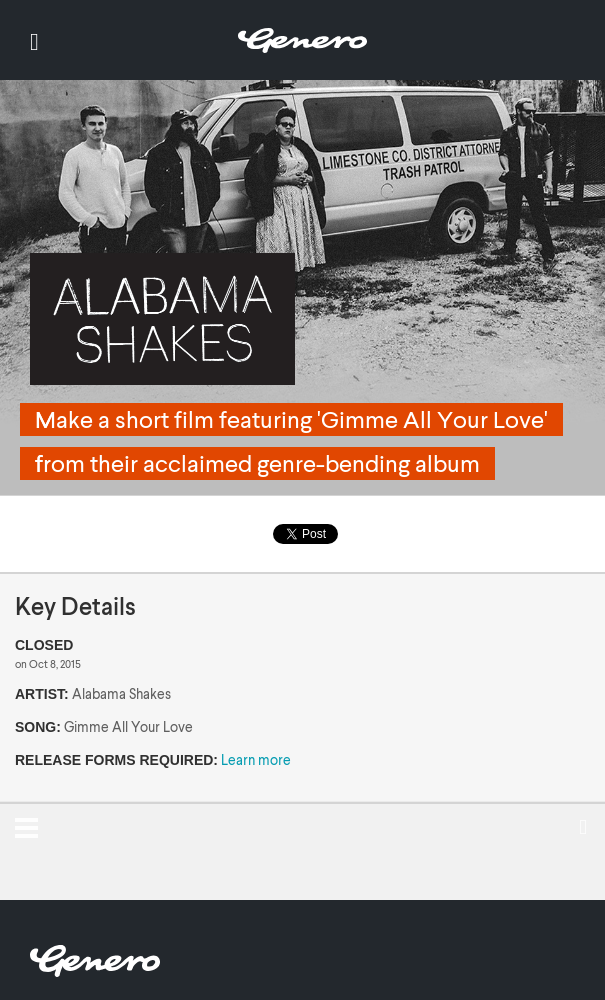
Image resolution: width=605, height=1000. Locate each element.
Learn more (256, 759)
